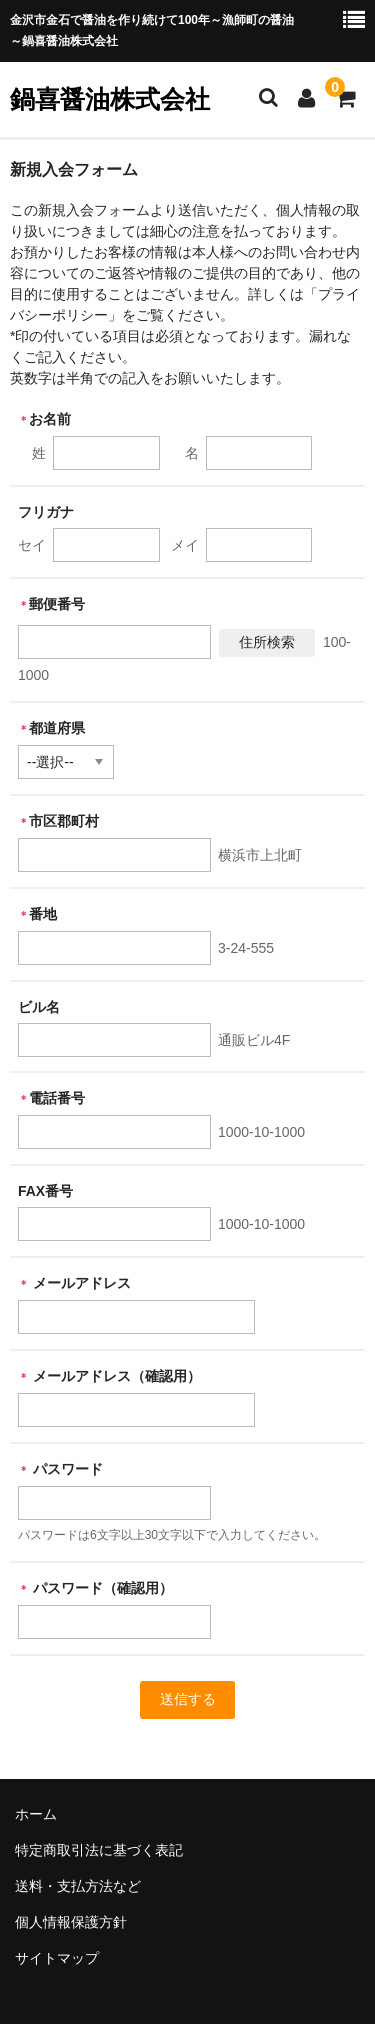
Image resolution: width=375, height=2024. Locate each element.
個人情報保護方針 (71, 1922)
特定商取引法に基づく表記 (99, 1850)
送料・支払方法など (78, 1886)
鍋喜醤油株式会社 (110, 99)
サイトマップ (57, 1958)
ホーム (36, 1814)
